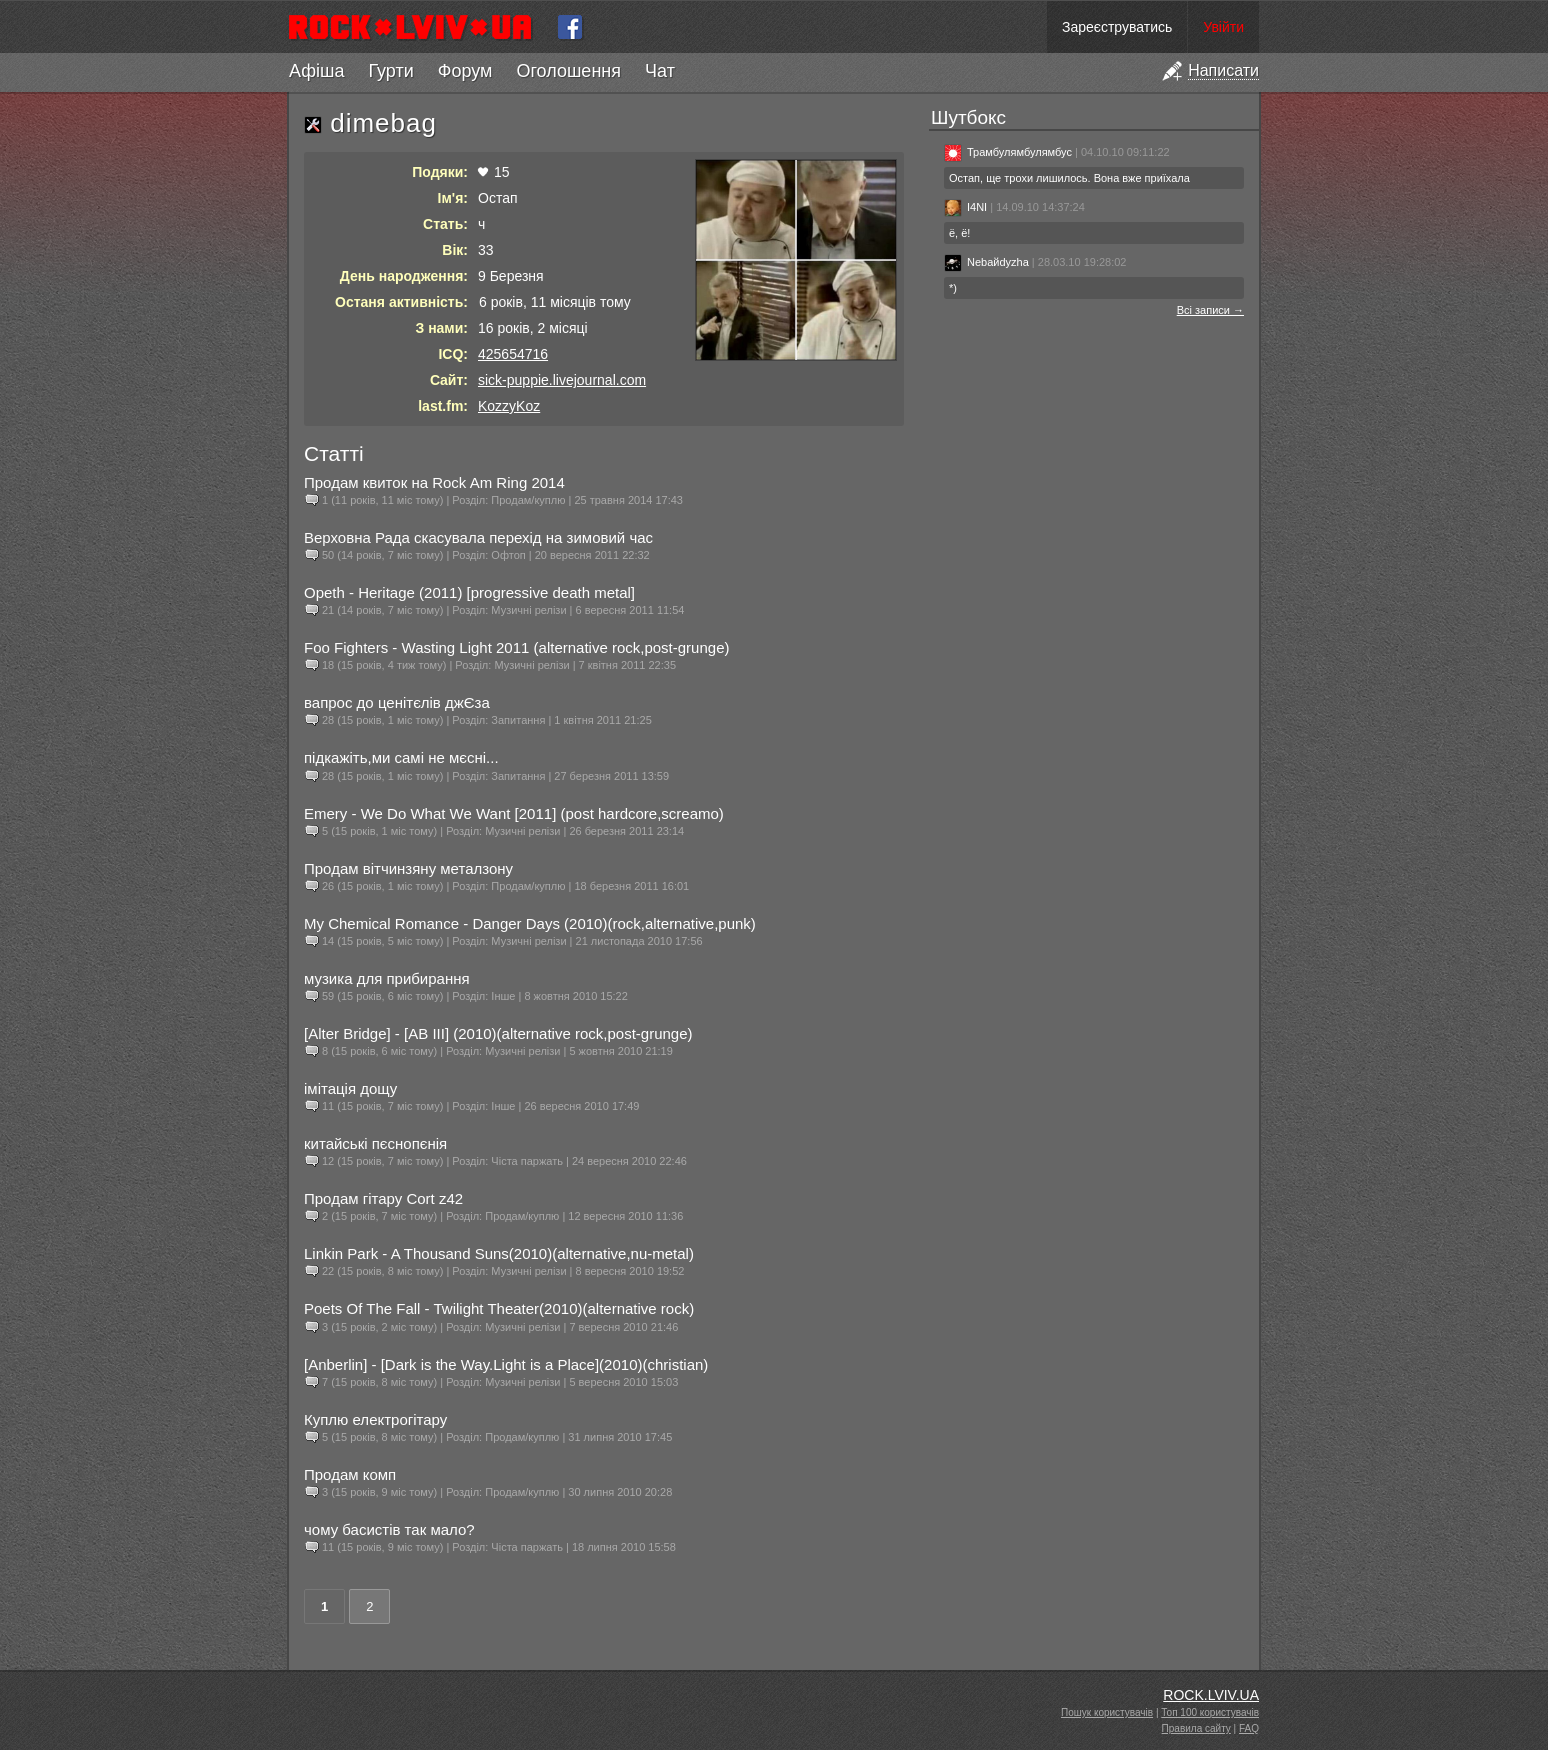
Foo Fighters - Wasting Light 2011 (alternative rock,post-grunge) (516, 647)
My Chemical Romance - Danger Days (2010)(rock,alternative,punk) (530, 923)
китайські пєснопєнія (375, 1143)
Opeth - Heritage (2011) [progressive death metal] (469, 592)
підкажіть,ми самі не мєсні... (401, 757)
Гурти (390, 71)
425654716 (513, 354)
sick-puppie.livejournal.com (562, 380)
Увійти (1223, 27)
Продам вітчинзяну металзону (408, 868)
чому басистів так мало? (389, 1529)
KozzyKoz (509, 406)
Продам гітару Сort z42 (383, 1198)
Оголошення (568, 71)
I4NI (965, 207)
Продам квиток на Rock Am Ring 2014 (434, 482)
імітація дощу (350, 1088)
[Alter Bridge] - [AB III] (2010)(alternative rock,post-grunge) (498, 1033)
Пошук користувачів (1107, 1712)
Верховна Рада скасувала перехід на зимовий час (478, 537)
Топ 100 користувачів (1210, 1712)
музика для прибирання (387, 978)
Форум (465, 71)
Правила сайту (1196, 1728)
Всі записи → (1210, 310)
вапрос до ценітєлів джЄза (397, 702)
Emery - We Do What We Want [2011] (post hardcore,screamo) (514, 813)
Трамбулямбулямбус (1008, 152)
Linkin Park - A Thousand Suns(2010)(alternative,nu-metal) (499, 1253)
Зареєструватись (1117, 27)
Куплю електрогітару (375, 1419)
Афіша (316, 71)
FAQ (1249, 1728)
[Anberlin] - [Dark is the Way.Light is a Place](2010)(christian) (506, 1364)
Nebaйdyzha (986, 262)
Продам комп (350, 1474)
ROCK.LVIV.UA (1211, 1695)
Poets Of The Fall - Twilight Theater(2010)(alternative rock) (499, 1308)
